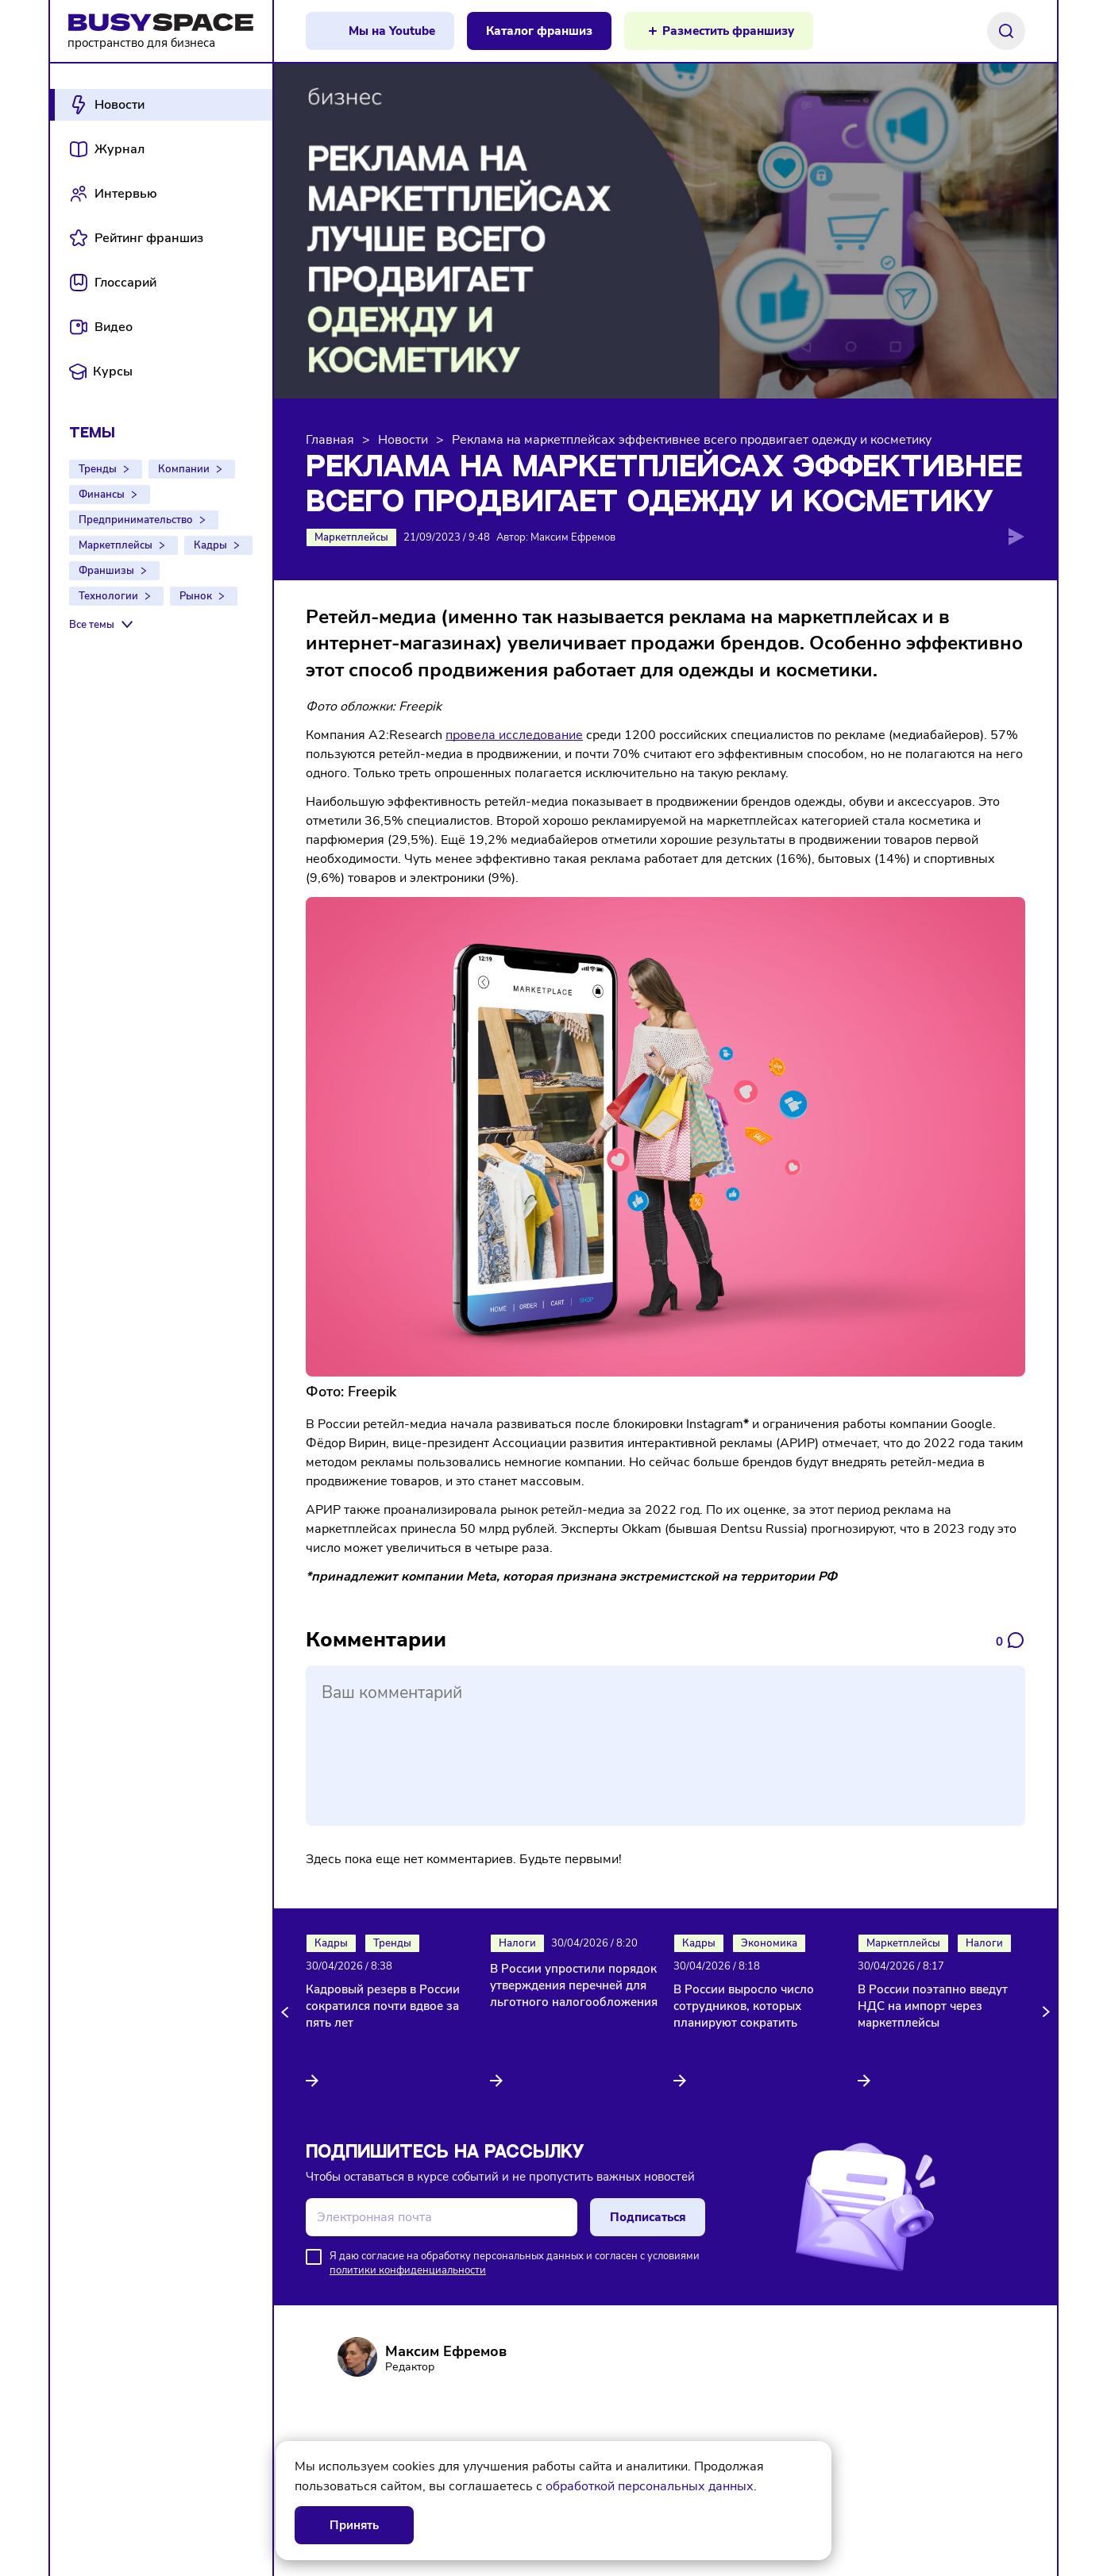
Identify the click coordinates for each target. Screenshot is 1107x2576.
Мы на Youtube (392, 31)
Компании (184, 469)
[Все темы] (103, 624)
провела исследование (514, 735)
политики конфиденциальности (408, 2270)
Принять (354, 2525)
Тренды (98, 469)
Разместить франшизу (728, 31)
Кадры (210, 545)
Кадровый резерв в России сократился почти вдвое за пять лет (383, 2006)
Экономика (769, 1943)
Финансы (102, 494)
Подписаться (648, 2217)
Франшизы (106, 571)
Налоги (517, 1943)
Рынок (195, 596)
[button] (287, 2011)
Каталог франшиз (539, 31)
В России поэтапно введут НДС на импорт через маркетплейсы (933, 2006)
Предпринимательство (136, 520)
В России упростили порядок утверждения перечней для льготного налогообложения (574, 1985)
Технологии (108, 596)
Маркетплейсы (115, 545)
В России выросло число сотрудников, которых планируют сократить (743, 2006)
